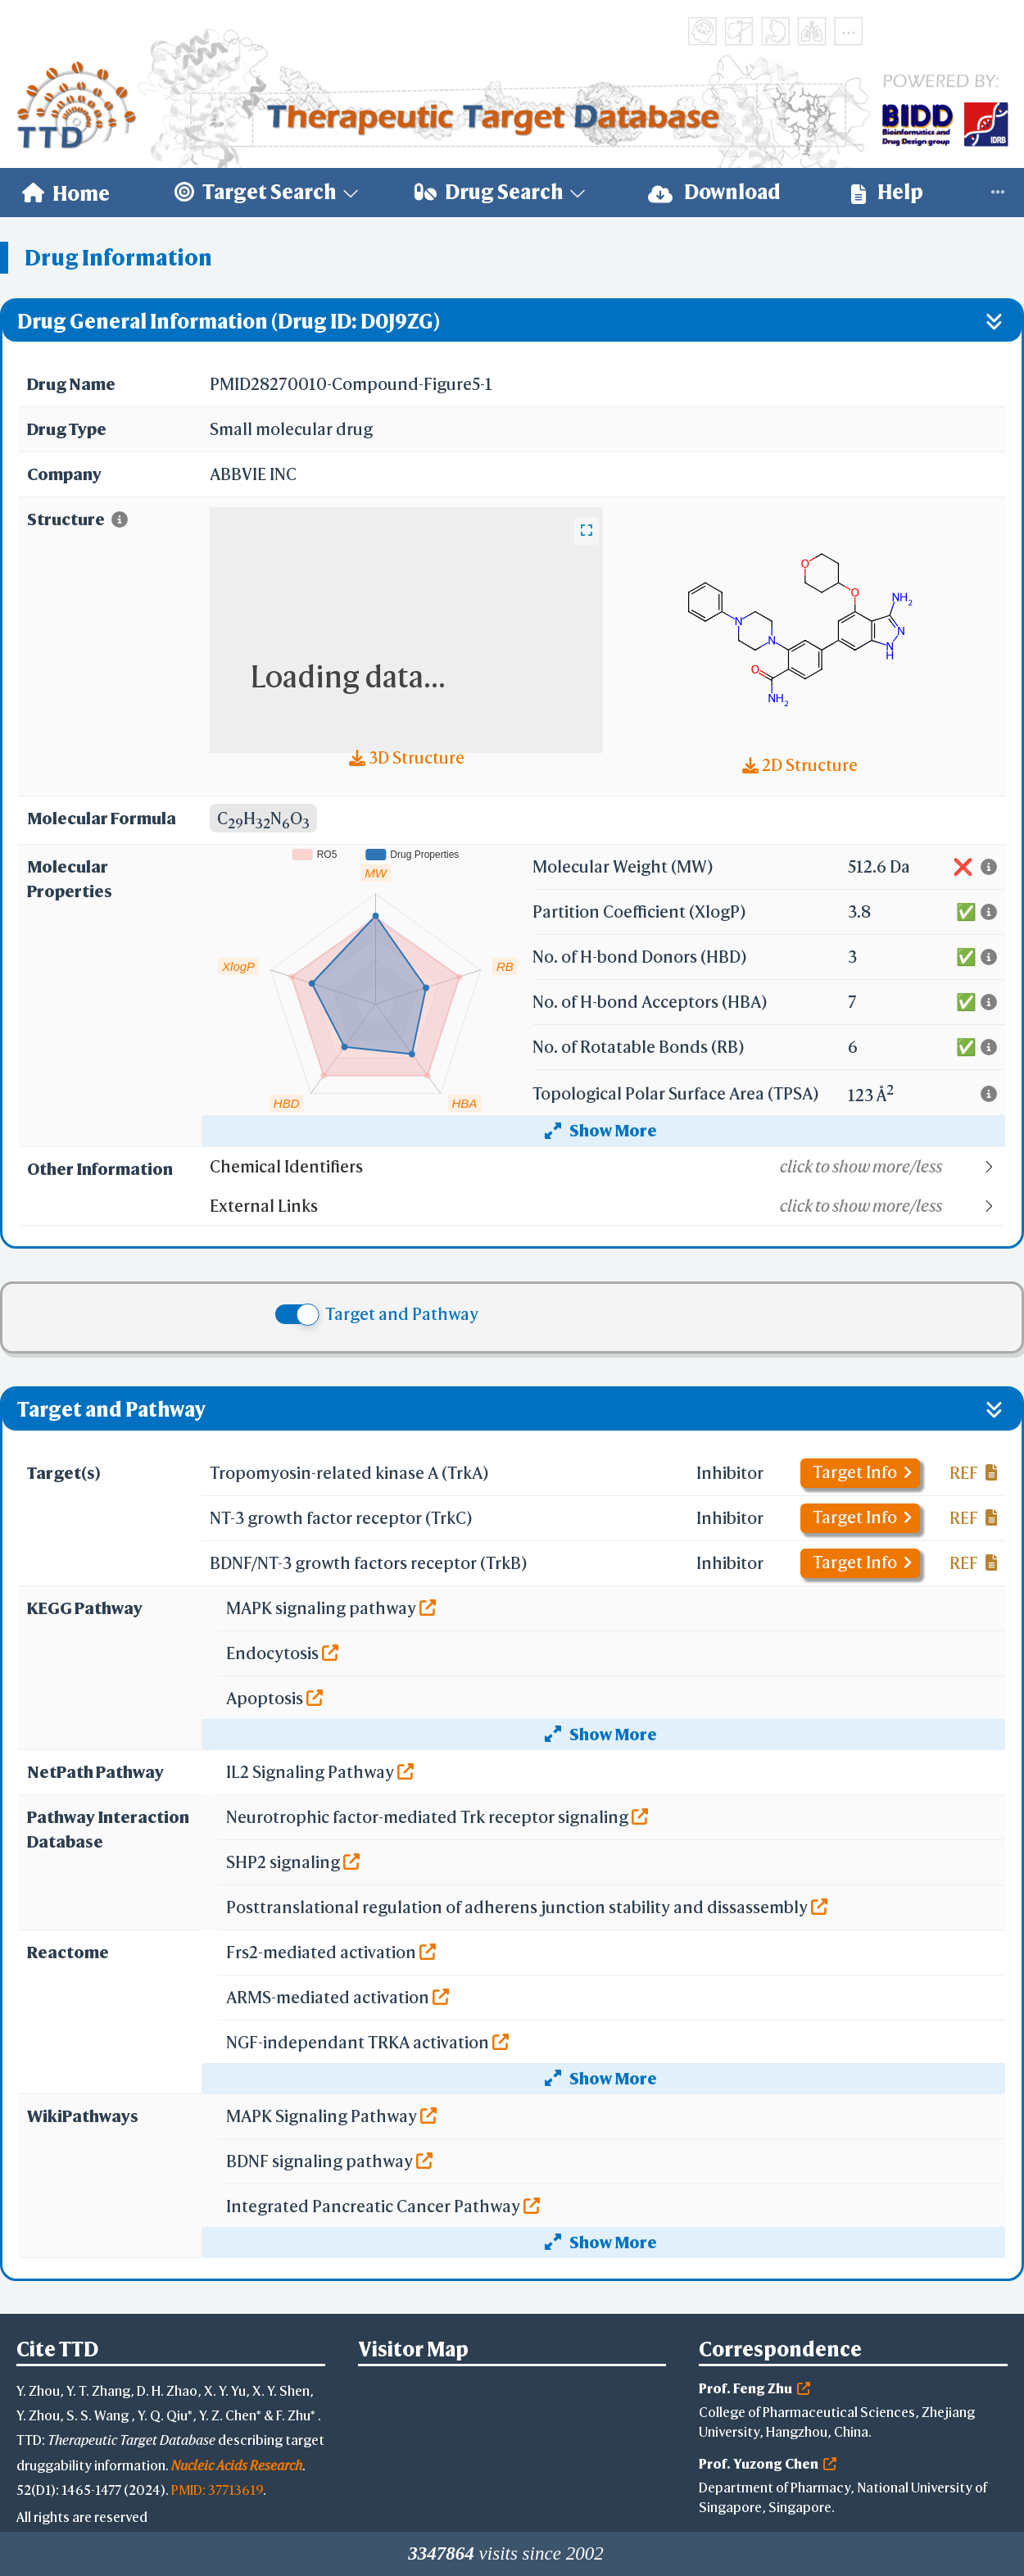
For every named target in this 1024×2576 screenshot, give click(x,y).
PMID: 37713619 (217, 2489)
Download (714, 192)
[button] (607, 1166)
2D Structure (800, 764)
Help (887, 192)
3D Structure (406, 757)
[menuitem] (66, 192)
